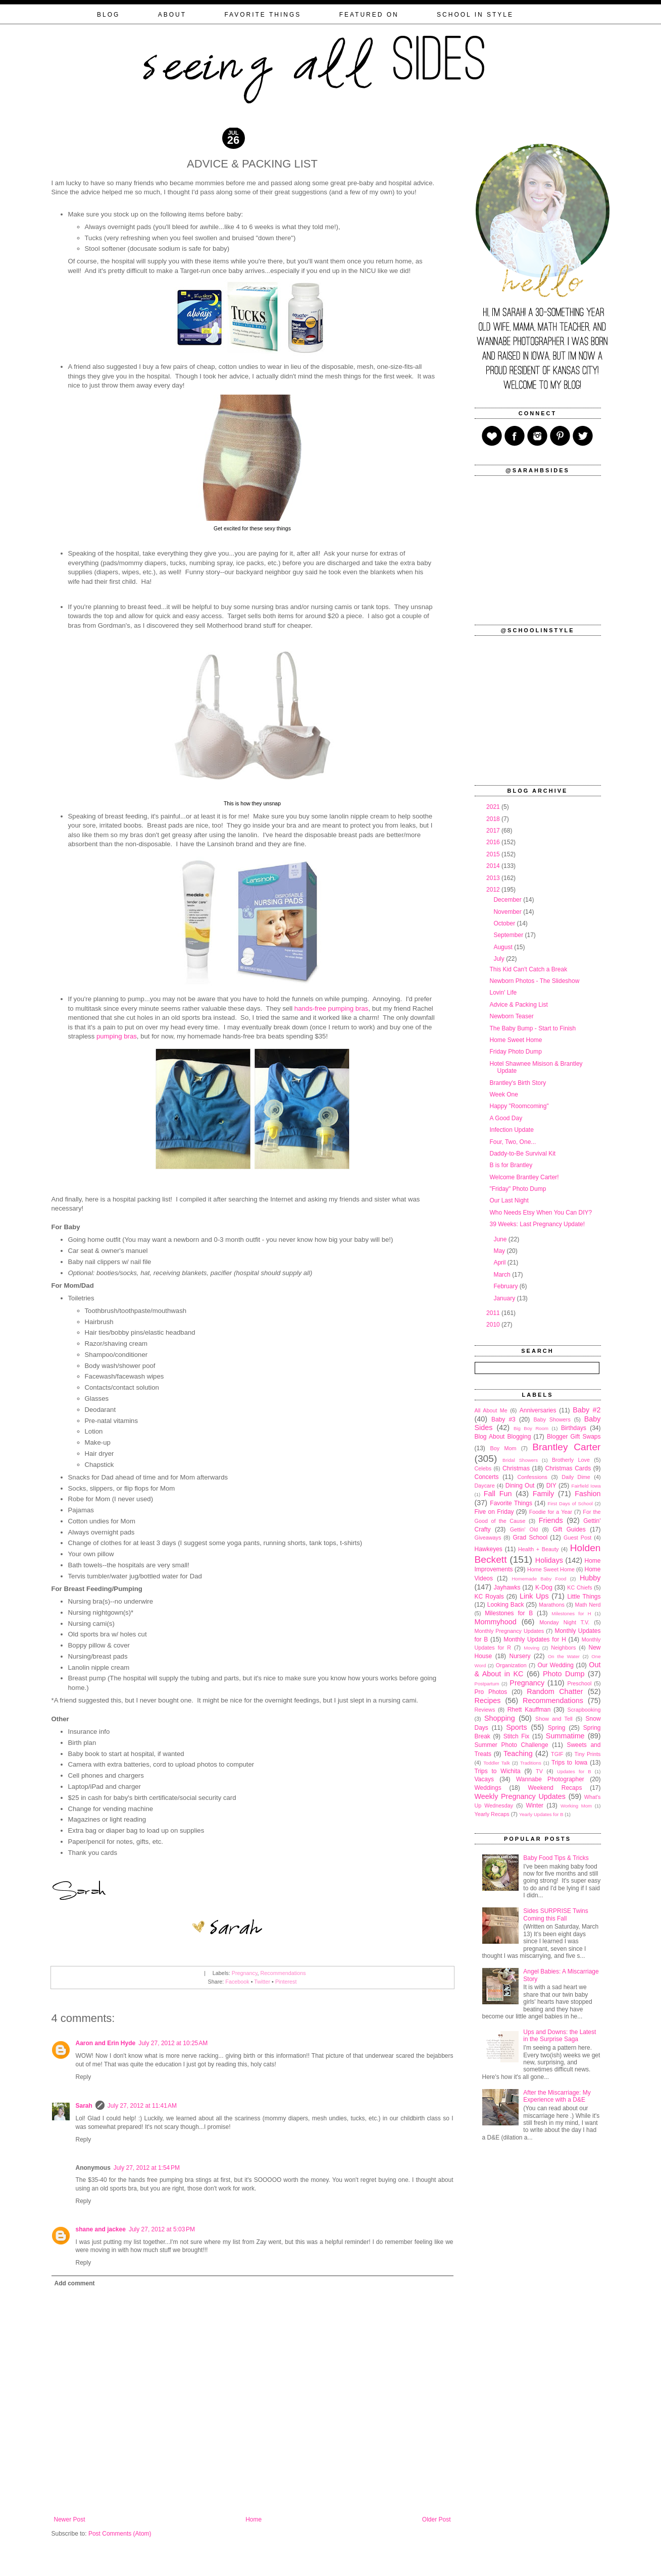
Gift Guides (569, 1529)
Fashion (587, 1494)
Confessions (532, 1477)
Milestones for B (509, 1613)
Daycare (485, 1486)
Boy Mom (503, 1448)
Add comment (75, 2283)
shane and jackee (101, 2229)
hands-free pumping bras (331, 1008)
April (500, 1262)
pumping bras (116, 1036)
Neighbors (563, 1648)
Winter (534, 1805)
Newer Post (69, 2519)
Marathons (552, 1605)
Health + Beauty (538, 1549)
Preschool (579, 1683)
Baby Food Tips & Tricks (555, 1857)
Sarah (84, 2105)
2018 (493, 819)
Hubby (590, 1578)
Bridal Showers (520, 1460)
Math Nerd (587, 1605)
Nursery (520, 1656)
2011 (493, 1313)
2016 (493, 842)
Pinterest (286, 1982)
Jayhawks (507, 1587)
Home (253, 2519)
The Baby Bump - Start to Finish (532, 1028)
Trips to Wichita (498, 1771)
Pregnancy (245, 1973)
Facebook (237, 1982)
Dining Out (520, 1485)
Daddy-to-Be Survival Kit (522, 1153)
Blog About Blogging (503, 1436)
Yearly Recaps (492, 1814)
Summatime (565, 1736)
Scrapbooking (583, 1710)
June (500, 1239)
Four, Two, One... (512, 1141)
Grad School (530, 1537)
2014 (493, 865)
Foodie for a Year (550, 1512)
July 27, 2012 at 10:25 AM (173, 2043)
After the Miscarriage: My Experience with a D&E (556, 2096)
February (506, 1286)
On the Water (564, 1656)
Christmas (516, 1468)
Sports (516, 1727)
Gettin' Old (524, 1529)
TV (539, 1771)
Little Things (583, 1596)
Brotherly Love (571, 1460)
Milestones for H (571, 1613)
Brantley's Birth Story (517, 1082)
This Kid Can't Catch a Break (528, 969)
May (499, 1250)
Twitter (262, 1982)
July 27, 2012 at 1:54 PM (147, 2167)
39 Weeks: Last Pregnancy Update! (537, 1224)
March (502, 1274)
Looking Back (505, 1604)
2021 (493, 806)
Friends (551, 1520)
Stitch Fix (516, 1736)
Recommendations (283, 1973)
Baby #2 (586, 1410)
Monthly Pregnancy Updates (509, 1631)
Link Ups (534, 1596)
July (499, 958)
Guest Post (577, 1537)
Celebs (483, 1468)
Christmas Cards (568, 1468)
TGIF (557, 1754)
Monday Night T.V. (564, 1622)
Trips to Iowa (569, 1762)
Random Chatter (555, 1691)
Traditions (530, 1763)
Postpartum (487, 1683)
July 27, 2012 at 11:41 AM (142, 2105)
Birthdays (573, 1428)
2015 (493, 854)
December (508, 899)
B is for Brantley (510, 1165)
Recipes (488, 1700)
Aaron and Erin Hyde (106, 2043)
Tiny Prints (588, 1754)
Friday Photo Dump (515, 1051)
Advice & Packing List (518, 1004)
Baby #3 (503, 1419)
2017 (493, 830)
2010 (493, 1324)
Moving (531, 1648)
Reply (83, 2076)
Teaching (518, 1753)
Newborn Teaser (511, 1016)
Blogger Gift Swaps (573, 1436)
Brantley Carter (566, 1447)
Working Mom (576, 1805)
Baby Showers (551, 1419)
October (505, 923)
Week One (503, 1094)
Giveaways (488, 1537)
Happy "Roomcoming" (518, 1106)
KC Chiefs (579, 1587)
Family (543, 1494)
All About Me (491, 1410)
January (505, 1298)
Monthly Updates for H (534, 1639)
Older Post (436, 2519)
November (508, 911)
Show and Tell (554, 1719)
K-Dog (543, 1587)
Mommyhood (496, 1622)
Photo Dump (563, 1674)
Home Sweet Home (515, 1040)
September (509, 935)
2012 (493, 889)
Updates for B (574, 1771)
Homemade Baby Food (539, 1578)
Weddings (488, 1787)
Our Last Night (508, 1200)
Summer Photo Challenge (511, 1744)
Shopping (499, 1718)
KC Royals (489, 1596)
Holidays (549, 1560)
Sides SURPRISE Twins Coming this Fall (555, 1914)
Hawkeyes (488, 1549)
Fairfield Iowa (586, 1486)
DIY (551, 1485)
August (503, 947)
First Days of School (569, 1503)
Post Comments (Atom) (119, 2533)
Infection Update (511, 1129)
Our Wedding (555, 1665)
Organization (511, 1665)
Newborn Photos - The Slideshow (534, 980)
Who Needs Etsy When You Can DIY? (540, 1212)
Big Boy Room (531, 1428)
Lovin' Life (503, 992)
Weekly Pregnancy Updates (520, 1796)
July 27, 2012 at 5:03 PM (162, 2229)
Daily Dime (576, 1477)
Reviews (485, 1710)
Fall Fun (498, 1494)
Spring (557, 1727)
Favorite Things (511, 1503)
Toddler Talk (496, 1763)
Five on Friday (494, 1511)
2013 (493, 878)
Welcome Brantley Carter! (523, 1177)
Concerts (487, 1477)
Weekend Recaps (555, 1787)
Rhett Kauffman (529, 1709)
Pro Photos (491, 1691)
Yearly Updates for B (541, 1814)
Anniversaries (538, 1410)
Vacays (484, 1779)
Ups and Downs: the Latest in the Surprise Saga (559, 2036)
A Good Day (505, 1118)
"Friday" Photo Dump (517, 1188)
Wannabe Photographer (550, 1779)
